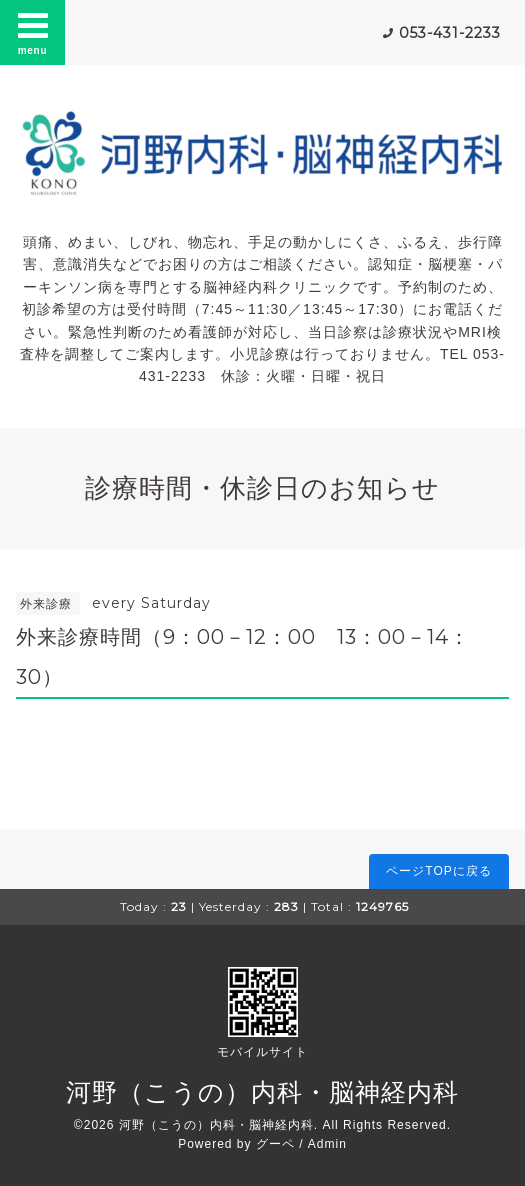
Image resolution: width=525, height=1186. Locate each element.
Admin (327, 1144)
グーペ (275, 1144)
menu (33, 32)
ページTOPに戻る (438, 871)
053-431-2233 (450, 33)
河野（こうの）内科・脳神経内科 (262, 1092)
